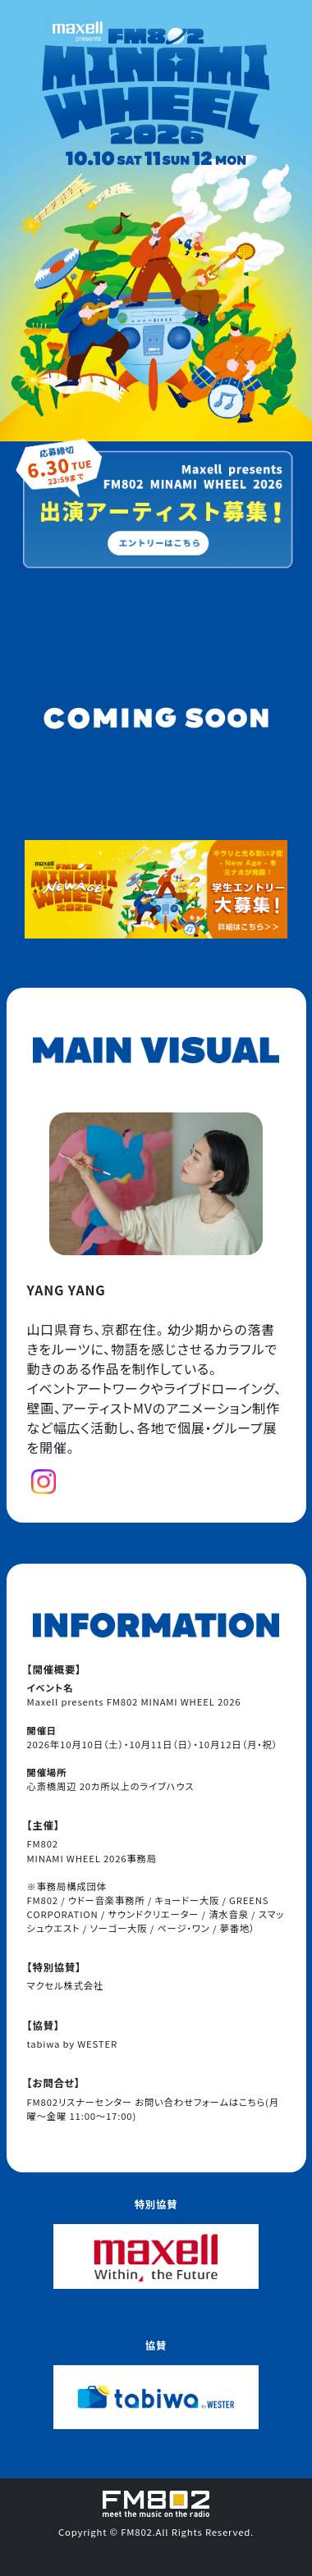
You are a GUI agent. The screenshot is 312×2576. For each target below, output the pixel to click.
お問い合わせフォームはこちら (200, 2101)
